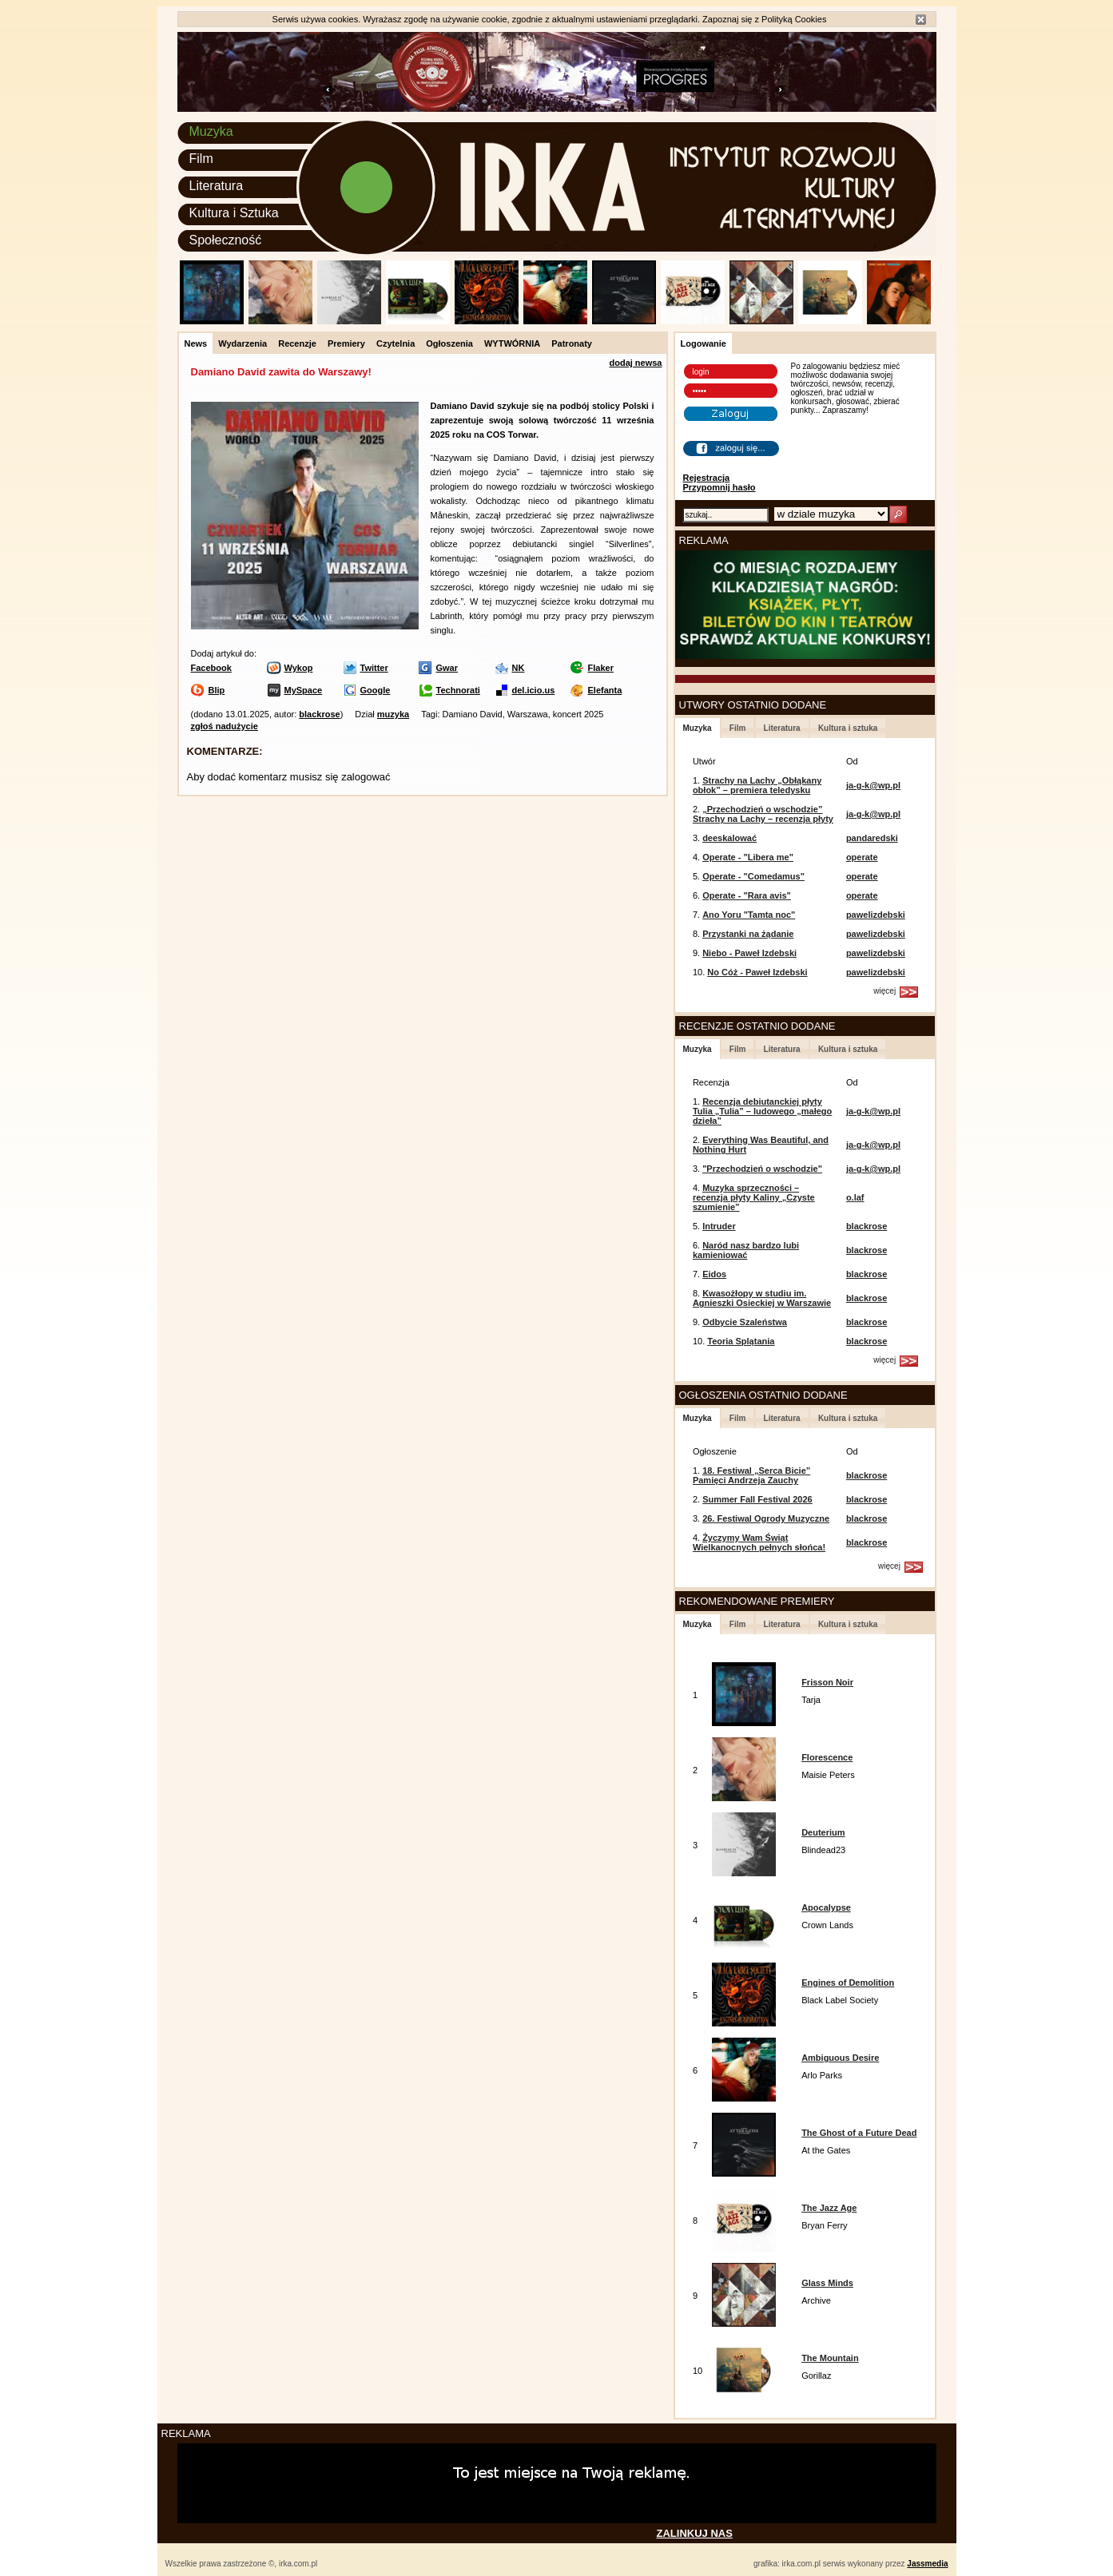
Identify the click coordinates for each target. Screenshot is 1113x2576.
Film (201, 158)
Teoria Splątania (740, 1341)
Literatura (216, 186)
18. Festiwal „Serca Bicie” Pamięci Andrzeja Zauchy (751, 1475)
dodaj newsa (635, 362)
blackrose (319, 714)
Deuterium (823, 1832)
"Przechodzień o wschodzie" (762, 1168)
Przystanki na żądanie (747, 934)
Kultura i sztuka (847, 728)
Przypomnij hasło (719, 487)
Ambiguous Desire (840, 2057)
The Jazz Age (829, 2208)
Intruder (719, 1226)
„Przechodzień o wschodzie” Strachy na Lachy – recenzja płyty (763, 814)
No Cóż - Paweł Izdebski (757, 972)
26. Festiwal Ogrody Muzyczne (765, 1518)
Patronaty (571, 343)
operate (862, 857)
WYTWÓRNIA (512, 343)
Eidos (714, 1274)
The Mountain (830, 2358)
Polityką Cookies (793, 19)
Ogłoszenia (449, 343)
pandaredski (872, 838)
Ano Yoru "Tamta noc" (748, 914)
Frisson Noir (827, 1682)
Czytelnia (395, 343)
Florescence (827, 1757)
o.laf (855, 1197)
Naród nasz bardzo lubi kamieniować (746, 1250)
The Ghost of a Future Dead (858, 2132)
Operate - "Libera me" (747, 857)
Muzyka (211, 131)
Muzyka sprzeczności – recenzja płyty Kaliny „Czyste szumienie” (754, 1197)
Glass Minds (827, 2283)
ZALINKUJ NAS (695, 2533)
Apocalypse (826, 1907)
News (196, 343)
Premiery (346, 343)
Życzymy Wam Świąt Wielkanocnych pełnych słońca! (759, 1542)
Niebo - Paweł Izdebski (749, 953)
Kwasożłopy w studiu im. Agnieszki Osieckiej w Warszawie (762, 1298)
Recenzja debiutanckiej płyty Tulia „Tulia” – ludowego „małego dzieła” (762, 1111)
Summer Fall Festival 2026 (757, 1499)
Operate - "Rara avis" (746, 895)
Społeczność (225, 240)
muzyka (393, 714)
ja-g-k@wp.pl (873, 785)
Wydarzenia (242, 343)
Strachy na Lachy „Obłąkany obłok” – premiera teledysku (757, 785)
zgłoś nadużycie (224, 726)
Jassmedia (927, 2563)
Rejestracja (706, 477)
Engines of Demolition (847, 1982)
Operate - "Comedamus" (753, 876)
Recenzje (297, 343)
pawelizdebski (875, 914)
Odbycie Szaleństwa (744, 1322)
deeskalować (729, 838)
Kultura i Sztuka (234, 213)
